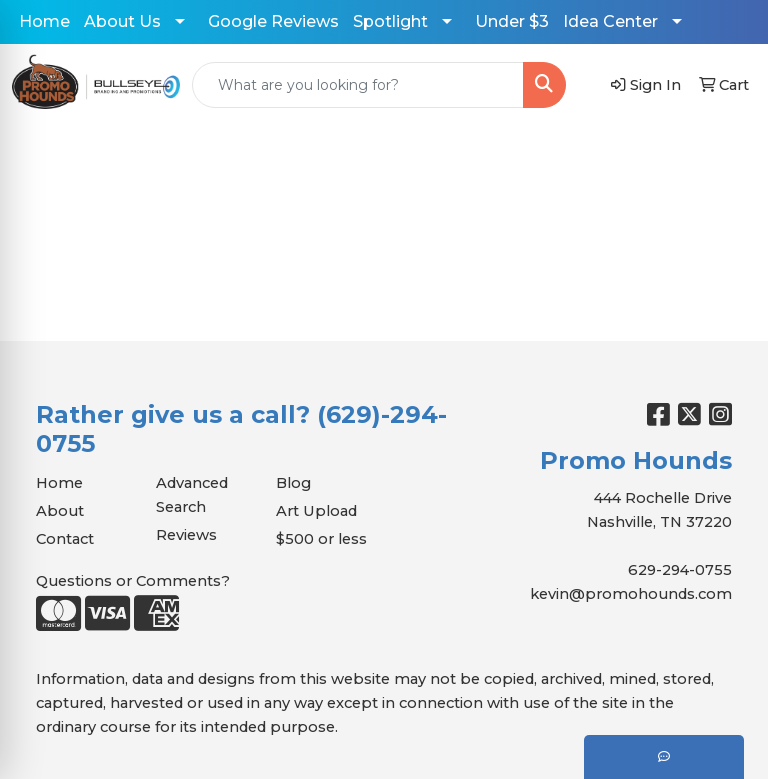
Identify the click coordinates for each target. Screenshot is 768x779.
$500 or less (321, 539)
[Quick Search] (358, 85)
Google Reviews (273, 21)
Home (44, 21)
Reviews (186, 535)
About (60, 511)
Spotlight (390, 21)
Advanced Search (192, 495)
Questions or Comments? (133, 581)
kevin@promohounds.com (631, 594)
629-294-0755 (680, 570)
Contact (65, 539)
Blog (293, 483)
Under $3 (512, 21)
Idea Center (610, 21)
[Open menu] (728, 155)
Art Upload (316, 511)
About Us (122, 21)
